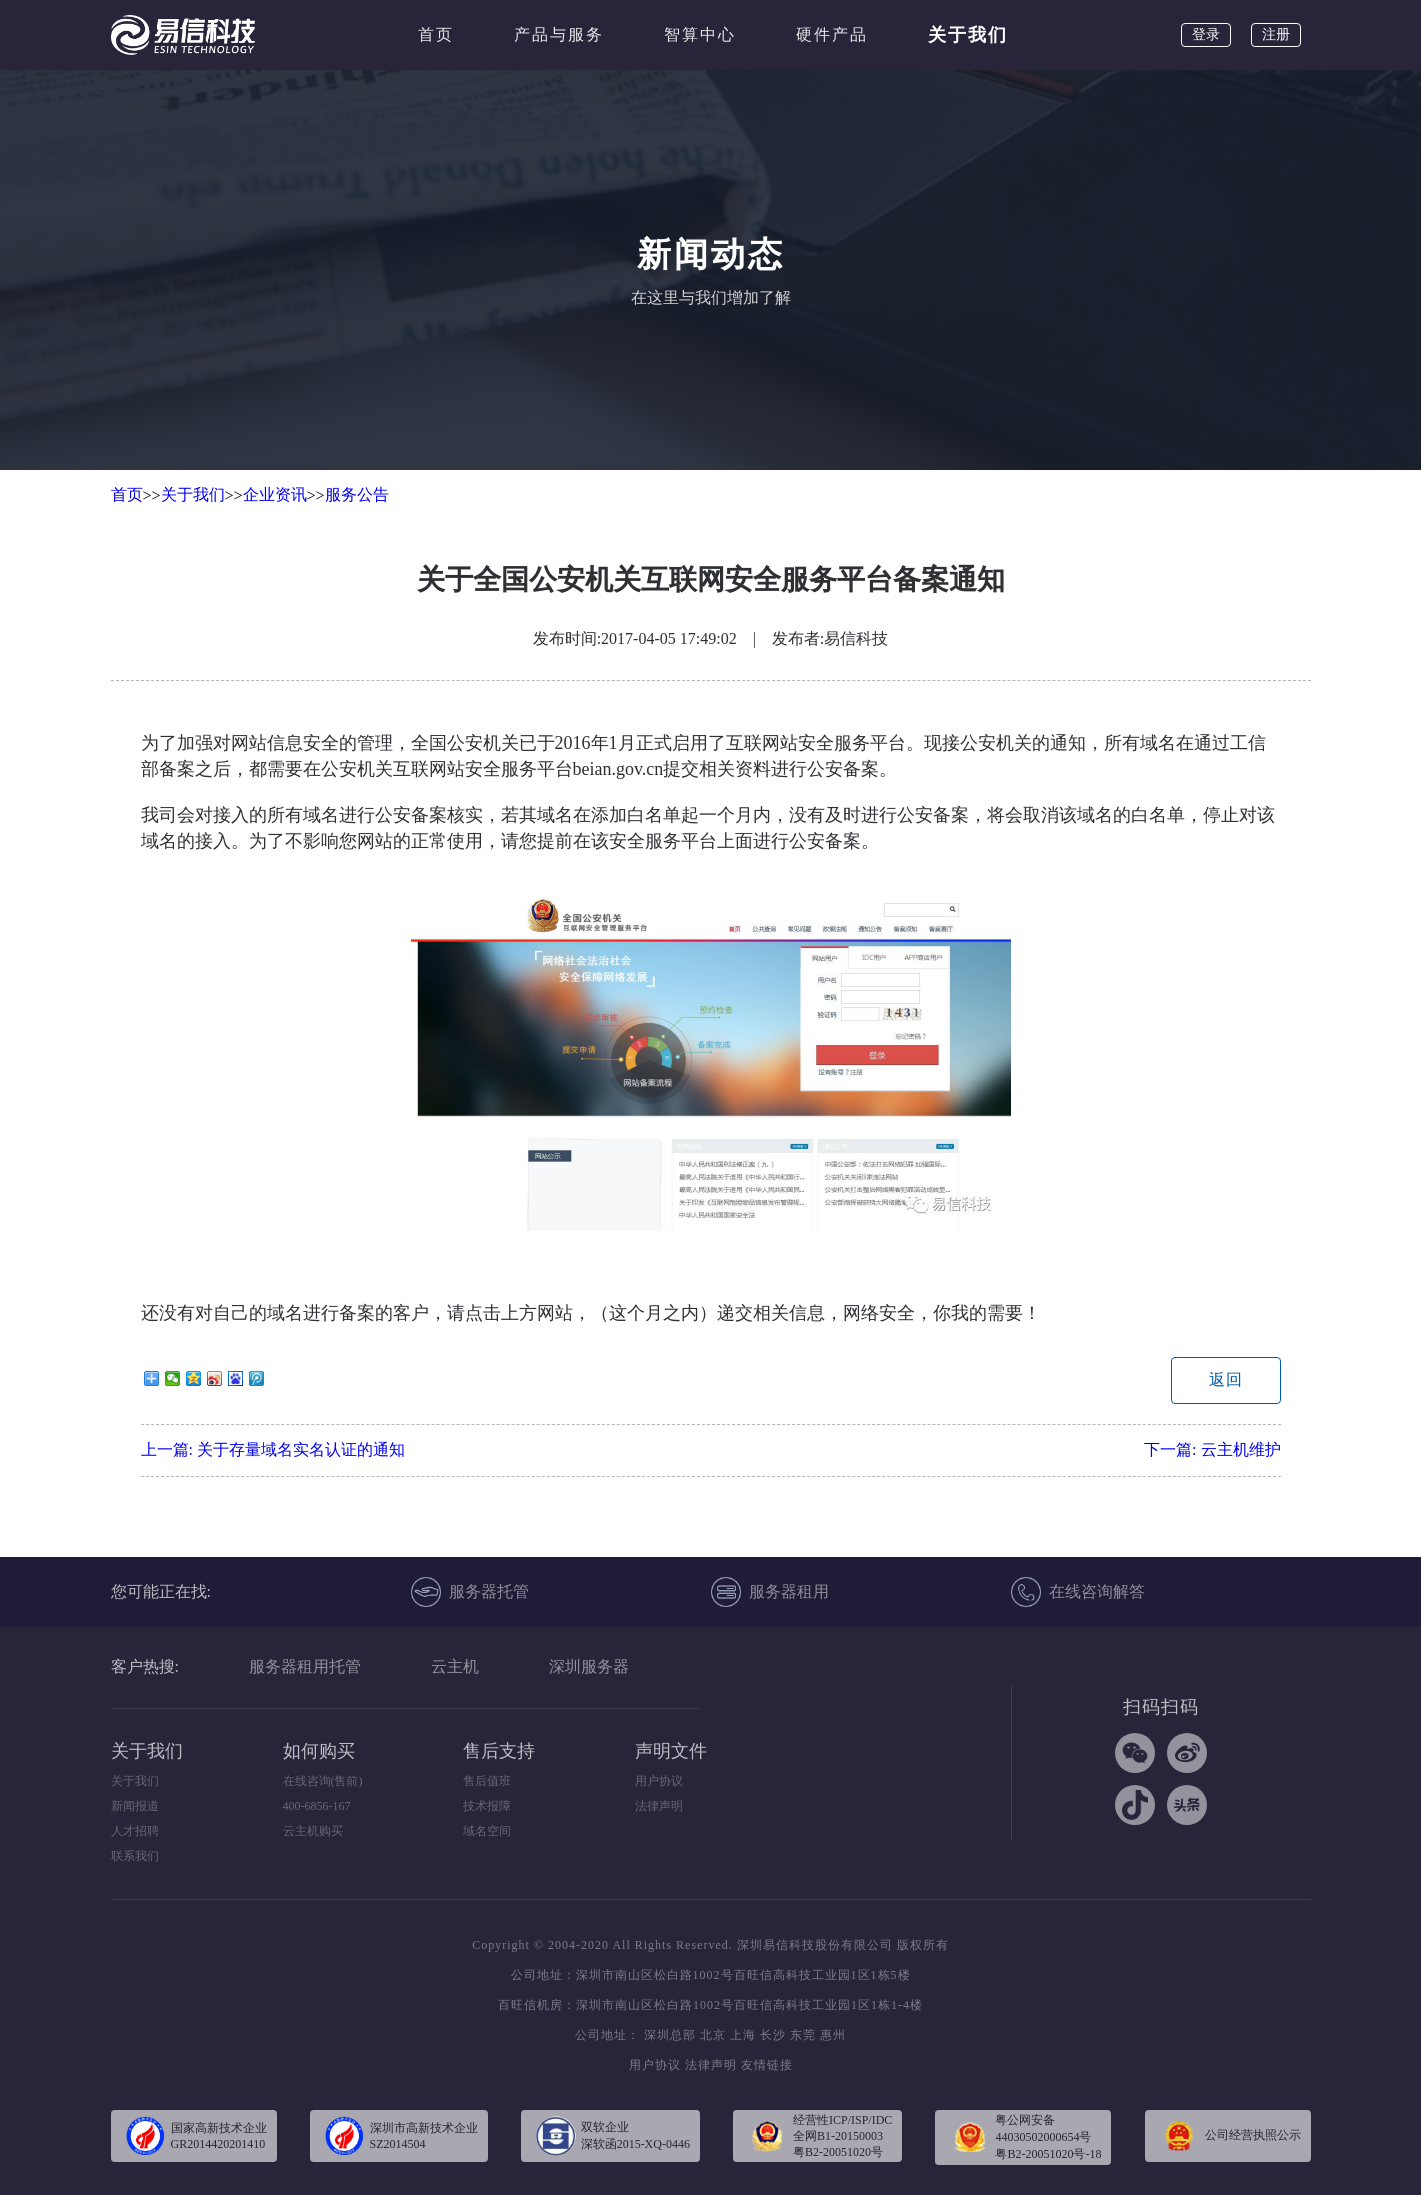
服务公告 (357, 494)
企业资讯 (275, 494)
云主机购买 (313, 1831)
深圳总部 (670, 2035)
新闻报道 (135, 1806)
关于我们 (968, 35)
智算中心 (700, 34)
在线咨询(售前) (323, 1781)
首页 (436, 34)
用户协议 (659, 1781)
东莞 (803, 2035)
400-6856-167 (317, 1806)
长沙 (773, 2035)
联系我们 (135, 1856)
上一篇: (273, 1449)
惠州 (833, 2035)
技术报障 (487, 1806)
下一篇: (1212, 1449)
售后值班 (487, 1781)
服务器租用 (770, 1592)
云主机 (455, 1666)
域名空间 (487, 1831)
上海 (743, 2035)
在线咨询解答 (1078, 1592)
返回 (1226, 1379)
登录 (1206, 34)
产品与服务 (559, 34)
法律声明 (659, 1806)
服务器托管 (470, 1592)
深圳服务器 (589, 1666)
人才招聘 (135, 1831)
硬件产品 (832, 34)
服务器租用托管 (305, 1666)
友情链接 (767, 2065)
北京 (713, 2035)
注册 (1276, 34)
